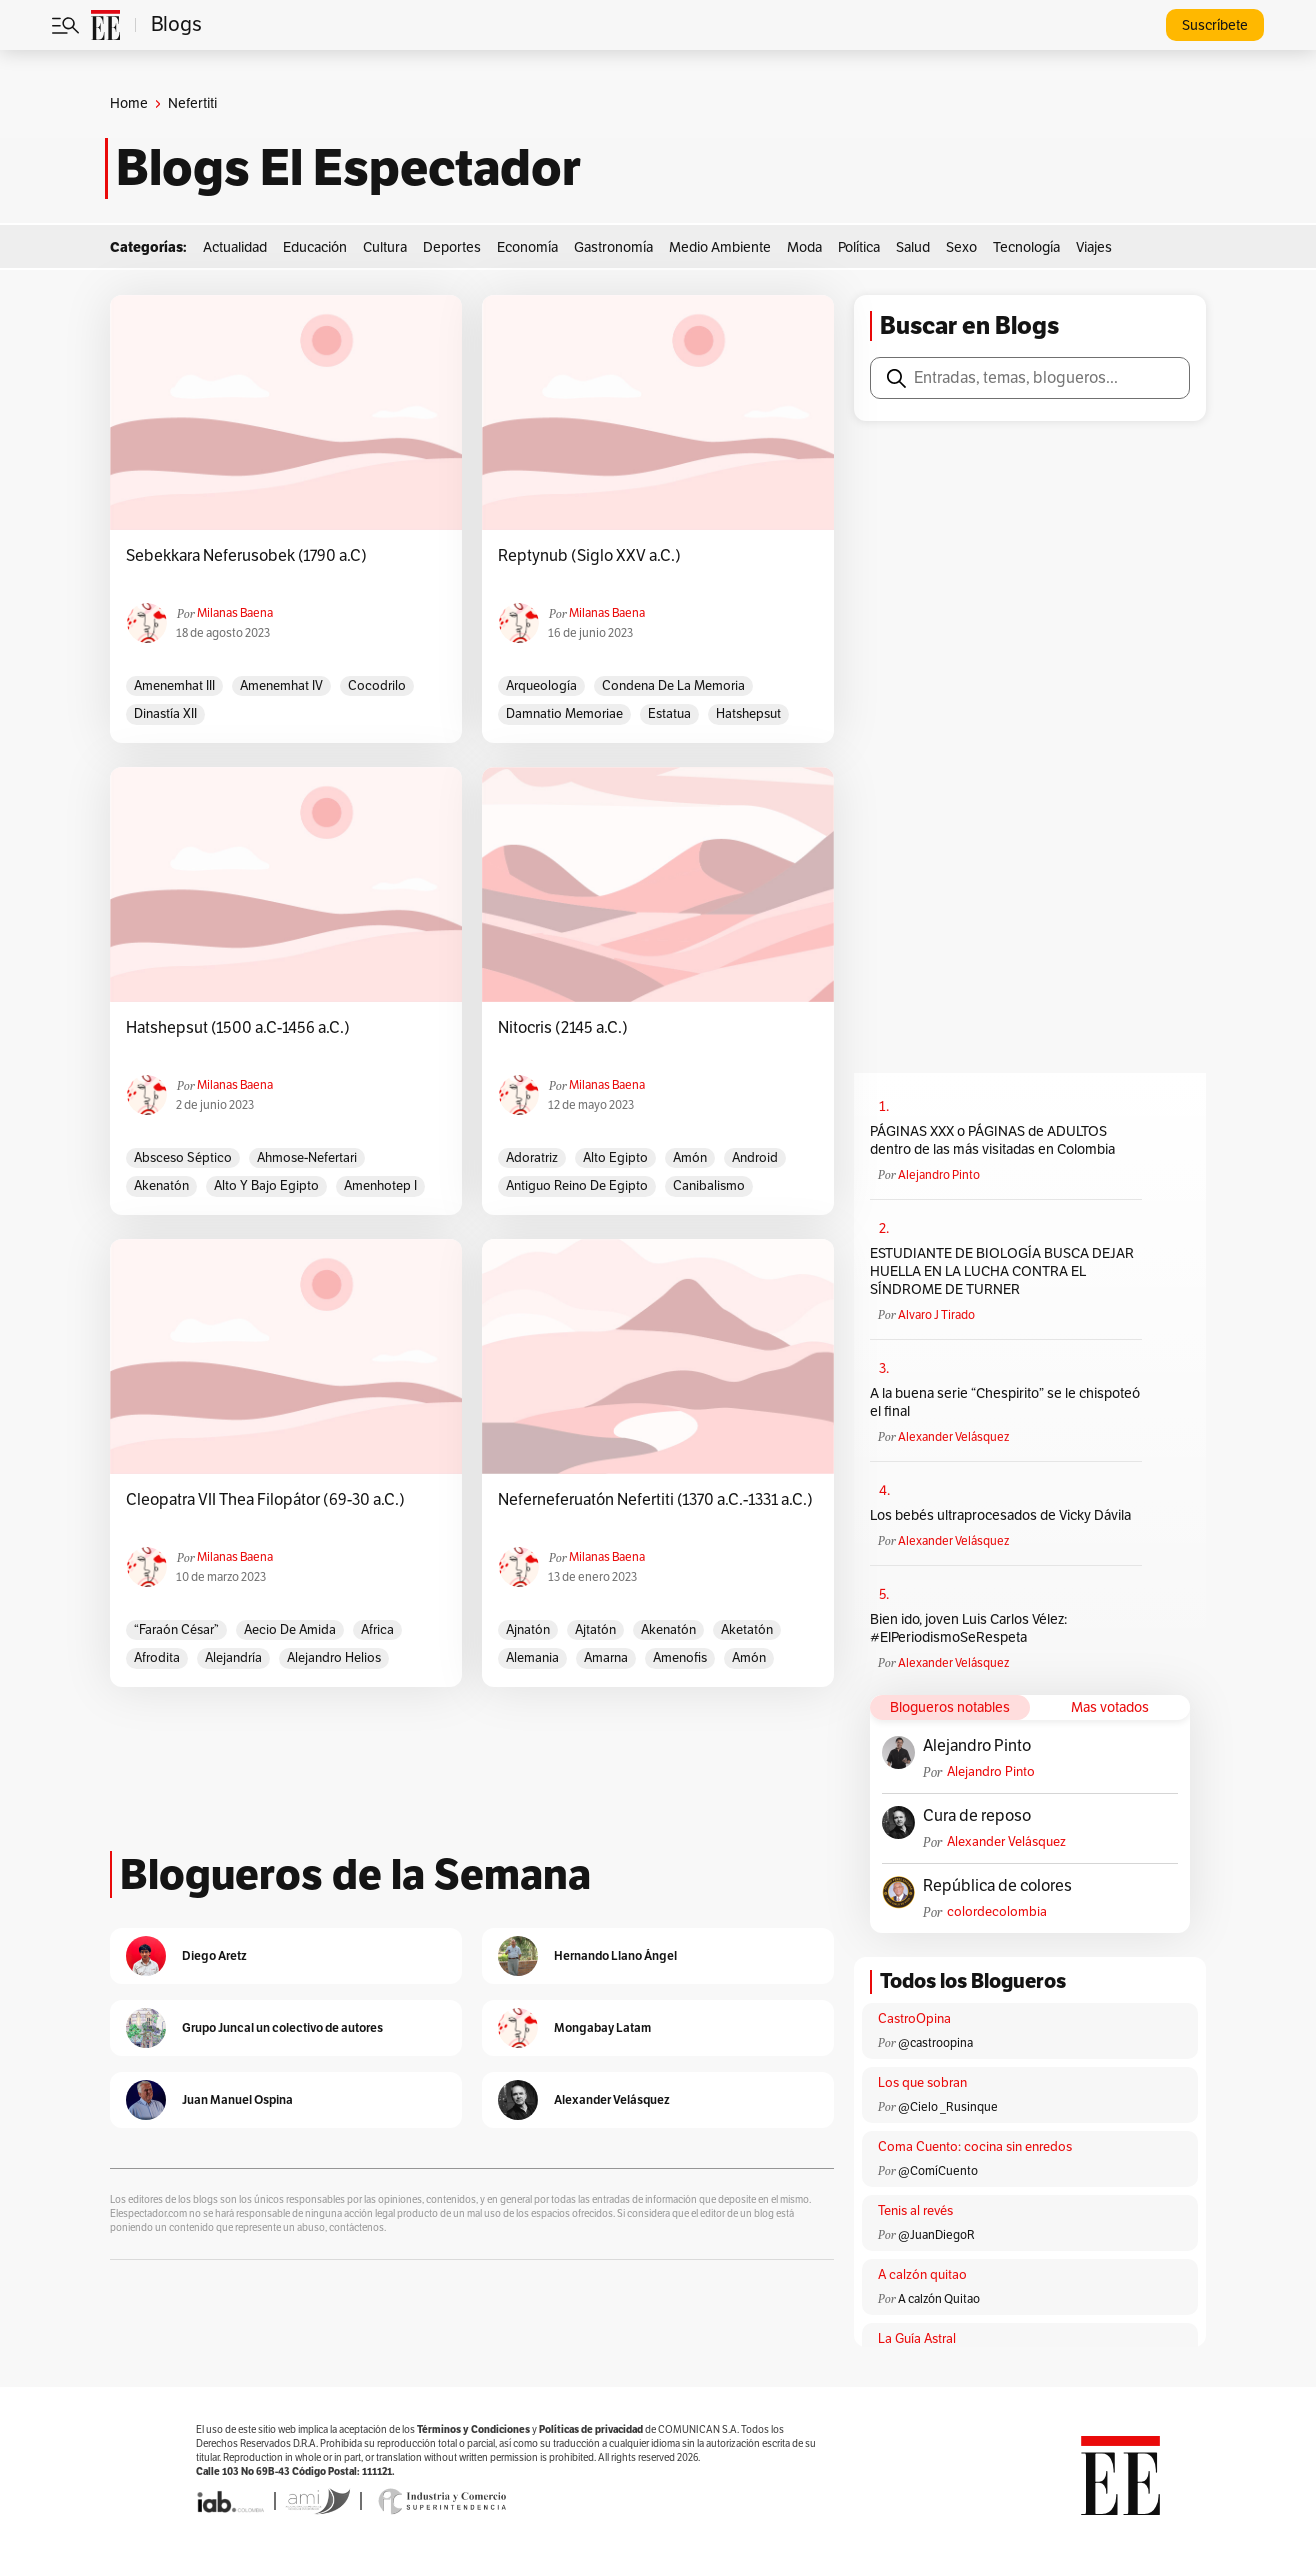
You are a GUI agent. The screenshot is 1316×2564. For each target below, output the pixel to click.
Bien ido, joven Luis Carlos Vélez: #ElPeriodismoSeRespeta (968, 1628)
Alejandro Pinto (939, 1175)
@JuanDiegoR (936, 2235)
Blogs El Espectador (348, 168)
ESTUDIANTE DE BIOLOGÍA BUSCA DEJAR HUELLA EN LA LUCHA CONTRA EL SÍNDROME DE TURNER (1002, 1271)
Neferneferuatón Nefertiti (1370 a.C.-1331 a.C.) (655, 1500)
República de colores (997, 1886)
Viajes (1094, 247)
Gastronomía (613, 247)
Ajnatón (528, 1630)
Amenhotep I (380, 1186)
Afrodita (157, 1658)
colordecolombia (997, 1912)
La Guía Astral (917, 2339)
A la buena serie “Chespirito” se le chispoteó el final (1005, 1402)
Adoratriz (532, 1158)
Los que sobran (922, 2083)
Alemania (532, 1658)
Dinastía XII (165, 714)
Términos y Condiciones (473, 2429)
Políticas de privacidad (591, 2429)
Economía (527, 247)
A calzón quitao (922, 2275)
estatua (669, 714)
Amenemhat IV (281, 686)
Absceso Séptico (183, 1158)
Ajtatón (595, 1630)
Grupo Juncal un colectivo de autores (282, 2027)
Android (755, 1158)
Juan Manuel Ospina (237, 2099)
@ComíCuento (938, 2171)
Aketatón (747, 1630)
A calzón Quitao (939, 2299)
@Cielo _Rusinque (948, 2107)
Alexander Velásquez (953, 1437)
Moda (804, 247)
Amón (690, 1158)
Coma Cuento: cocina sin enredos (975, 2147)
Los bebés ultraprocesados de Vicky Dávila (1003, 1515)
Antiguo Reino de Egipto (577, 1186)
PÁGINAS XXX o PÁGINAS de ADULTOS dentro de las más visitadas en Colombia (992, 1140)
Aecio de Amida (290, 1630)
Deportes (452, 247)
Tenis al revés (915, 2211)
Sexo (961, 247)
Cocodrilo (377, 686)
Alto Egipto (615, 1158)
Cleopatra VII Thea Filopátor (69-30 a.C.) (265, 1500)
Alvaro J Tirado (936, 1315)
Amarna (606, 1658)
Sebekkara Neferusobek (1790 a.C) (246, 556)
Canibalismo (709, 1186)
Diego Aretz (214, 1955)
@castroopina (935, 2043)
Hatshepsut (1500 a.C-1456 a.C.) (238, 1028)
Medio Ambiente (720, 247)
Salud (913, 247)
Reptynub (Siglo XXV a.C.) (589, 556)
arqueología (541, 686)
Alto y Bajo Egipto (266, 1186)
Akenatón (161, 1186)
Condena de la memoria (673, 686)
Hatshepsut (748, 714)
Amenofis (680, 1658)
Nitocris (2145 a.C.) (563, 1028)
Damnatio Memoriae (564, 714)
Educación (315, 247)
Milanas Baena (235, 613)
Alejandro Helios (334, 1658)
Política (859, 247)
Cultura (385, 247)
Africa (377, 1630)
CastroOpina (914, 2019)
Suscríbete (1215, 25)
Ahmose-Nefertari (307, 1158)
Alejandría (233, 1658)
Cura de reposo (977, 1816)
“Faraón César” (176, 1630)
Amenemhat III (174, 686)
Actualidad (235, 247)
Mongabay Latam (602, 2027)
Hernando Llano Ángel (615, 1955)
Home (129, 103)
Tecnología (1026, 247)
